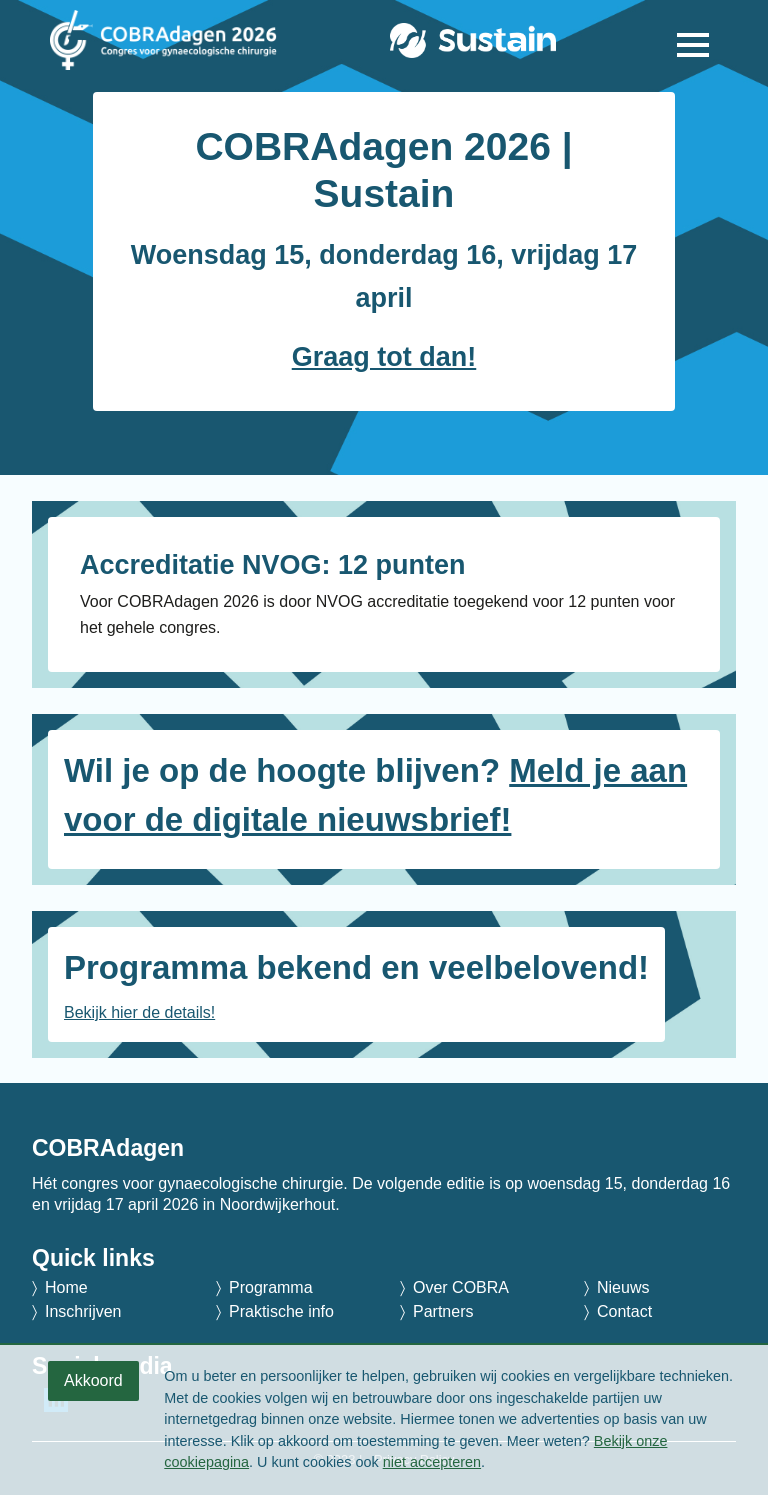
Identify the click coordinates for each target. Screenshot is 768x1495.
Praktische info (281, 1311)
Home (66, 1287)
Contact (624, 1311)
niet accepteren (432, 1462)
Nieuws (623, 1287)
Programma (271, 1287)
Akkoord (93, 1380)
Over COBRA (461, 1287)
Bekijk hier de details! (139, 1012)
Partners (443, 1311)
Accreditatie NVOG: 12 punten (273, 565)
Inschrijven (83, 1311)
